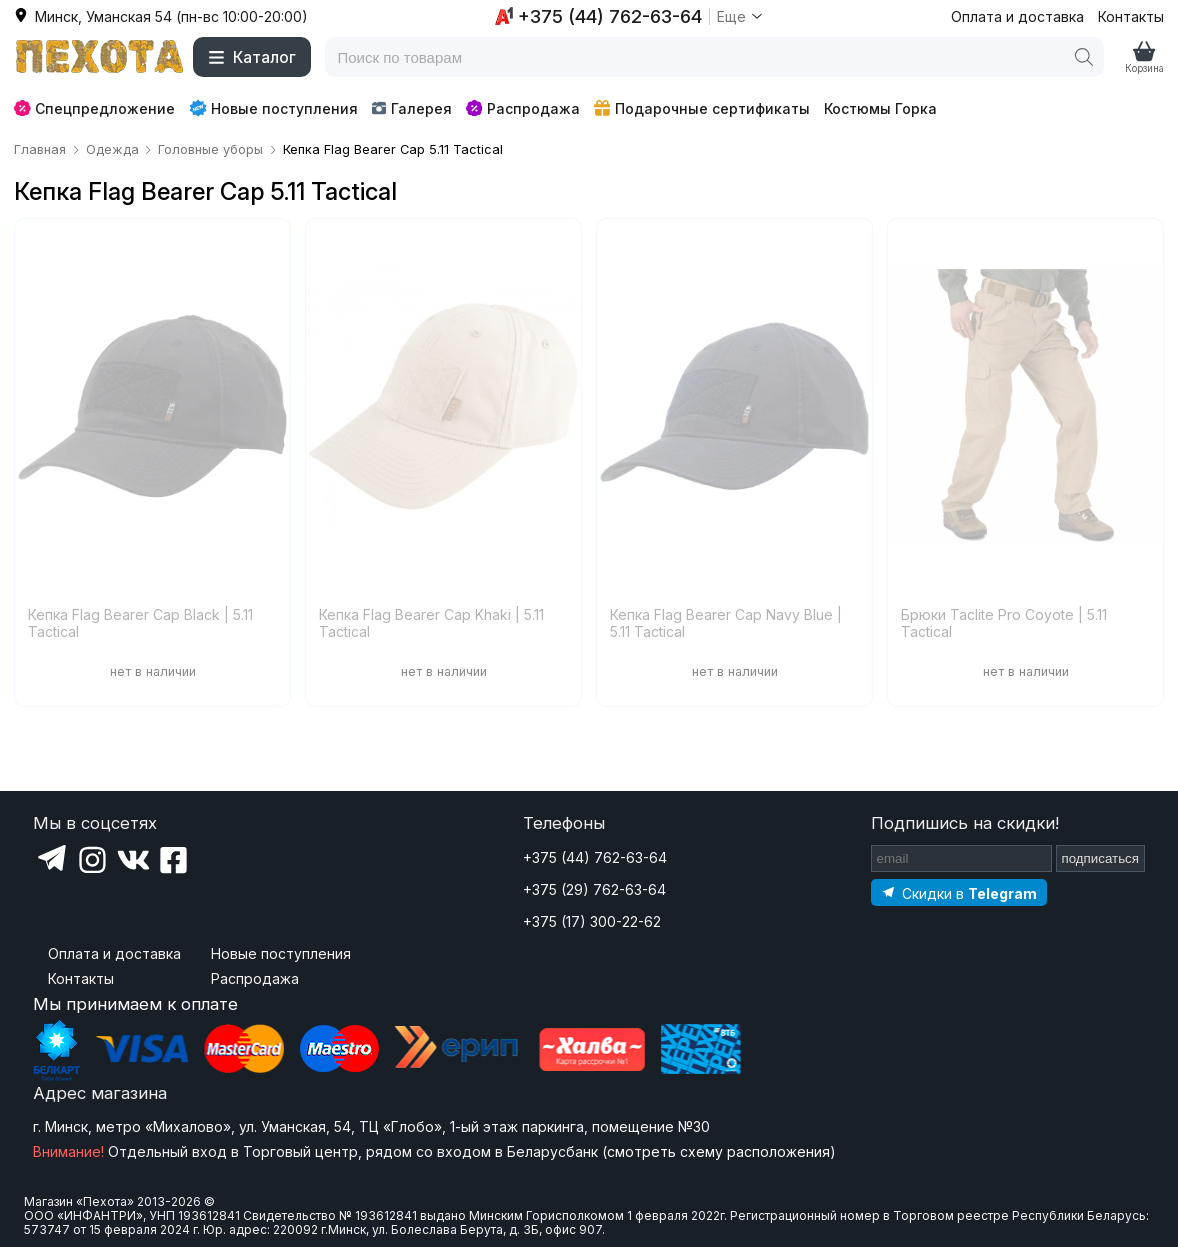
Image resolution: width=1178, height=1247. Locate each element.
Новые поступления (273, 108)
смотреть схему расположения (718, 1151)
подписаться (1101, 858)
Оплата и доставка (1017, 16)
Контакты (1131, 16)
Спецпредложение (94, 108)
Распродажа (523, 108)
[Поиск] (1084, 57)
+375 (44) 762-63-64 (595, 857)
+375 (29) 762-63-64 (594, 889)
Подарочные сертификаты (702, 108)
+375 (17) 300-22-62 (592, 921)
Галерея (411, 108)
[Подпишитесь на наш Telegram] (959, 892)
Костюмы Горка (880, 108)
